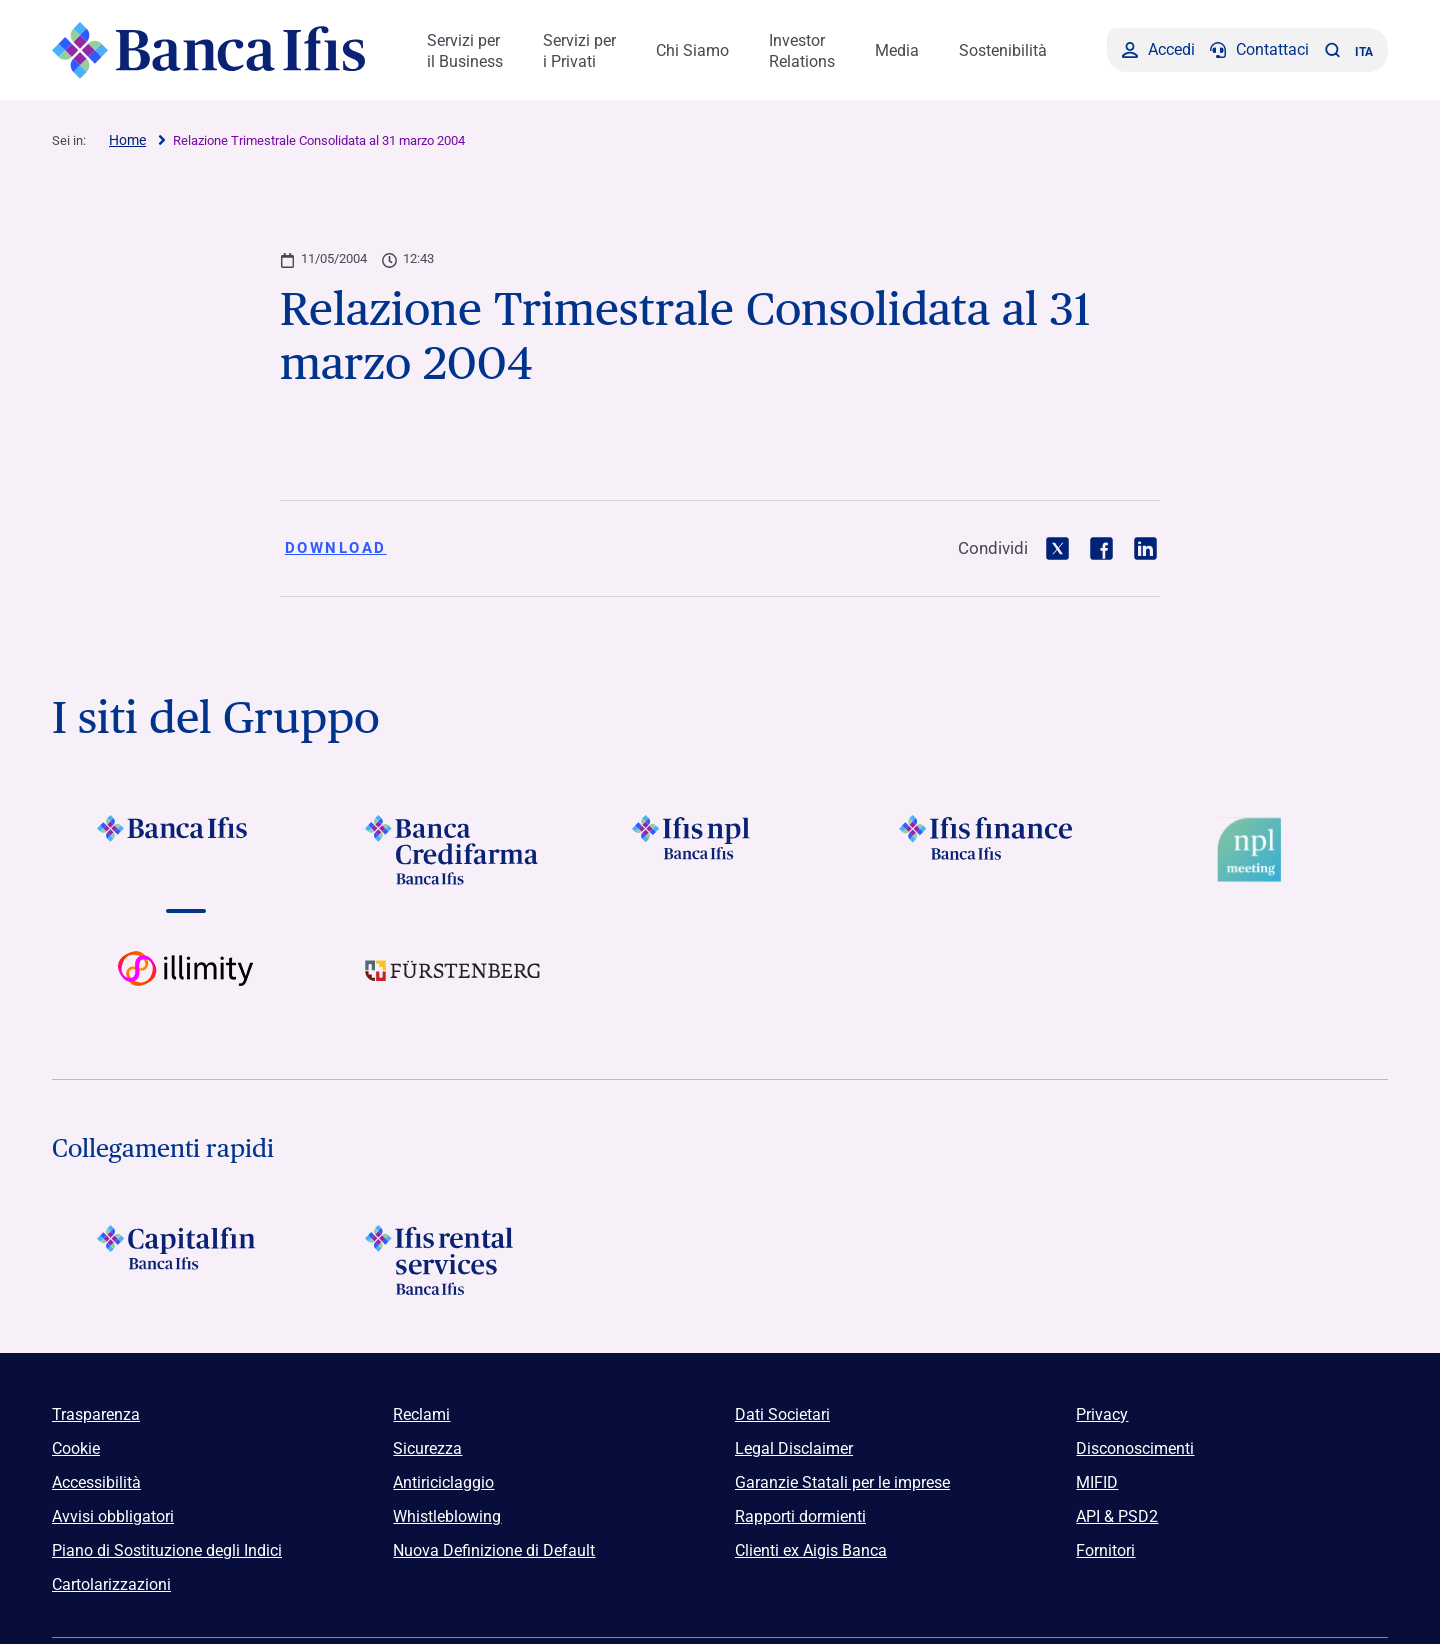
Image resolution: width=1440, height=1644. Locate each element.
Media (897, 50)
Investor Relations (802, 51)
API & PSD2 (1117, 1516)
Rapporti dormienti (800, 1516)
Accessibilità (96, 1482)
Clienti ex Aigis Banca (811, 1550)
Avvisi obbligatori (113, 1516)
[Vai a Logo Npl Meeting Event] (1254, 850)
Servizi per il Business (465, 51)
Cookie (76, 1448)
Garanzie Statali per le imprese (842, 1482)
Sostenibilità (1003, 50)
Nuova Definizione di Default (494, 1550)
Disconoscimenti (1135, 1448)
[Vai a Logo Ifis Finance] (987, 850)
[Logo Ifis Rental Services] (452, 1260)
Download (336, 548)
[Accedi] (1158, 50)
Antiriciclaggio (443, 1482)
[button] (1332, 50)
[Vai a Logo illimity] (185, 986)
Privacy (1102, 1414)
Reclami (421, 1414)
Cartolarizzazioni (111, 1584)
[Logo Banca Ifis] (209, 50)
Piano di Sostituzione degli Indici (167, 1550)
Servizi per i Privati (579, 51)
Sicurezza (427, 1448)
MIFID (1097, 1482)
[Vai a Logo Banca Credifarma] (452, 850)
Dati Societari (782, 1414)
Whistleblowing (447, 1516)
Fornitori (1105, 1550)
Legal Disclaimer (794, 1448)
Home (127, 140)
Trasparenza (96, 1414)
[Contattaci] (1259, 50)
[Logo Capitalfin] (185, 1260)
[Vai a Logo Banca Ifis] (185, 850)
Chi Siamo (692, 50)
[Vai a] (719, 850)
